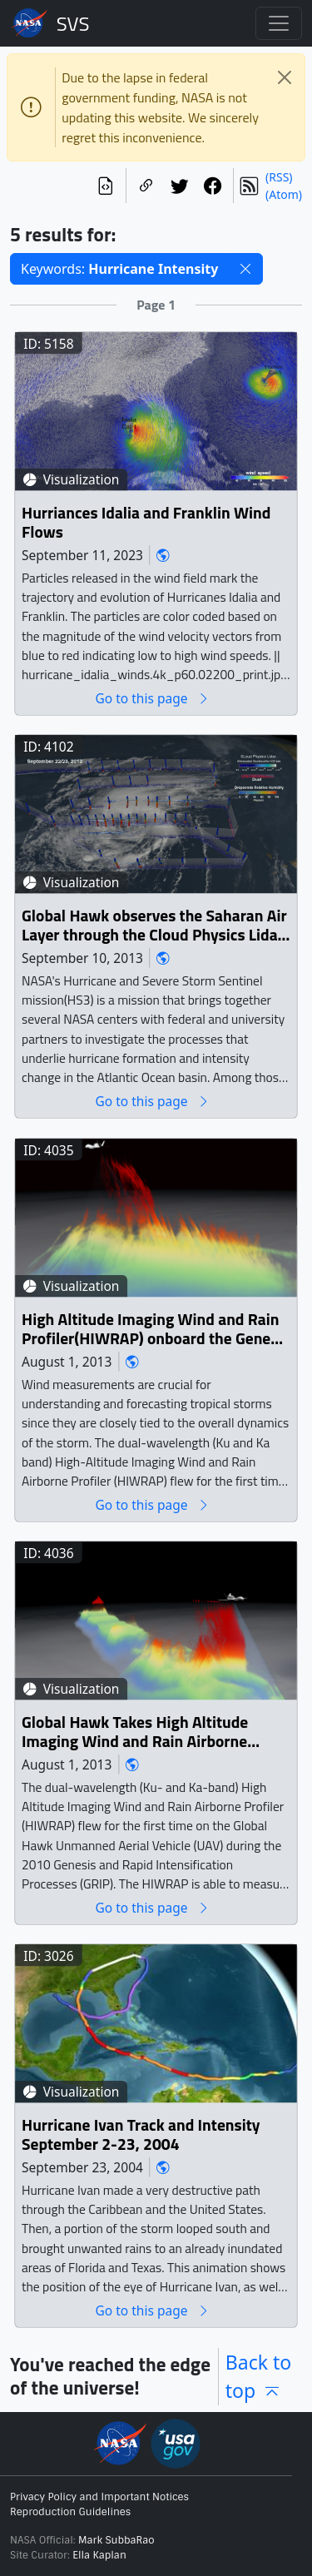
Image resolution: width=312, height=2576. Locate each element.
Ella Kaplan (99, 2555)
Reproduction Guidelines (70, 2512)
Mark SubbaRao (116, 2540)
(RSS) (278, 177)
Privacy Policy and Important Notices (99, 2497)
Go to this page (152, 698)
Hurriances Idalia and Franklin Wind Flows (146, 523)
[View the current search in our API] (105, 185)
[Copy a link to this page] (146, 185)
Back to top (258, 2377)
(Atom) (283, 194)
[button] (245, 269)
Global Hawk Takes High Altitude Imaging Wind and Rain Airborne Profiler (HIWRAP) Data (135, 1732)
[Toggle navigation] (278, 23)
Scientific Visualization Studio (73, 23)
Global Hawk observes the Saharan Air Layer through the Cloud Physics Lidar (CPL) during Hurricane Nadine (154, 926)
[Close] (285, 77)
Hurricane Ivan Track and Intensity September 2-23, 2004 (141, 2135)
